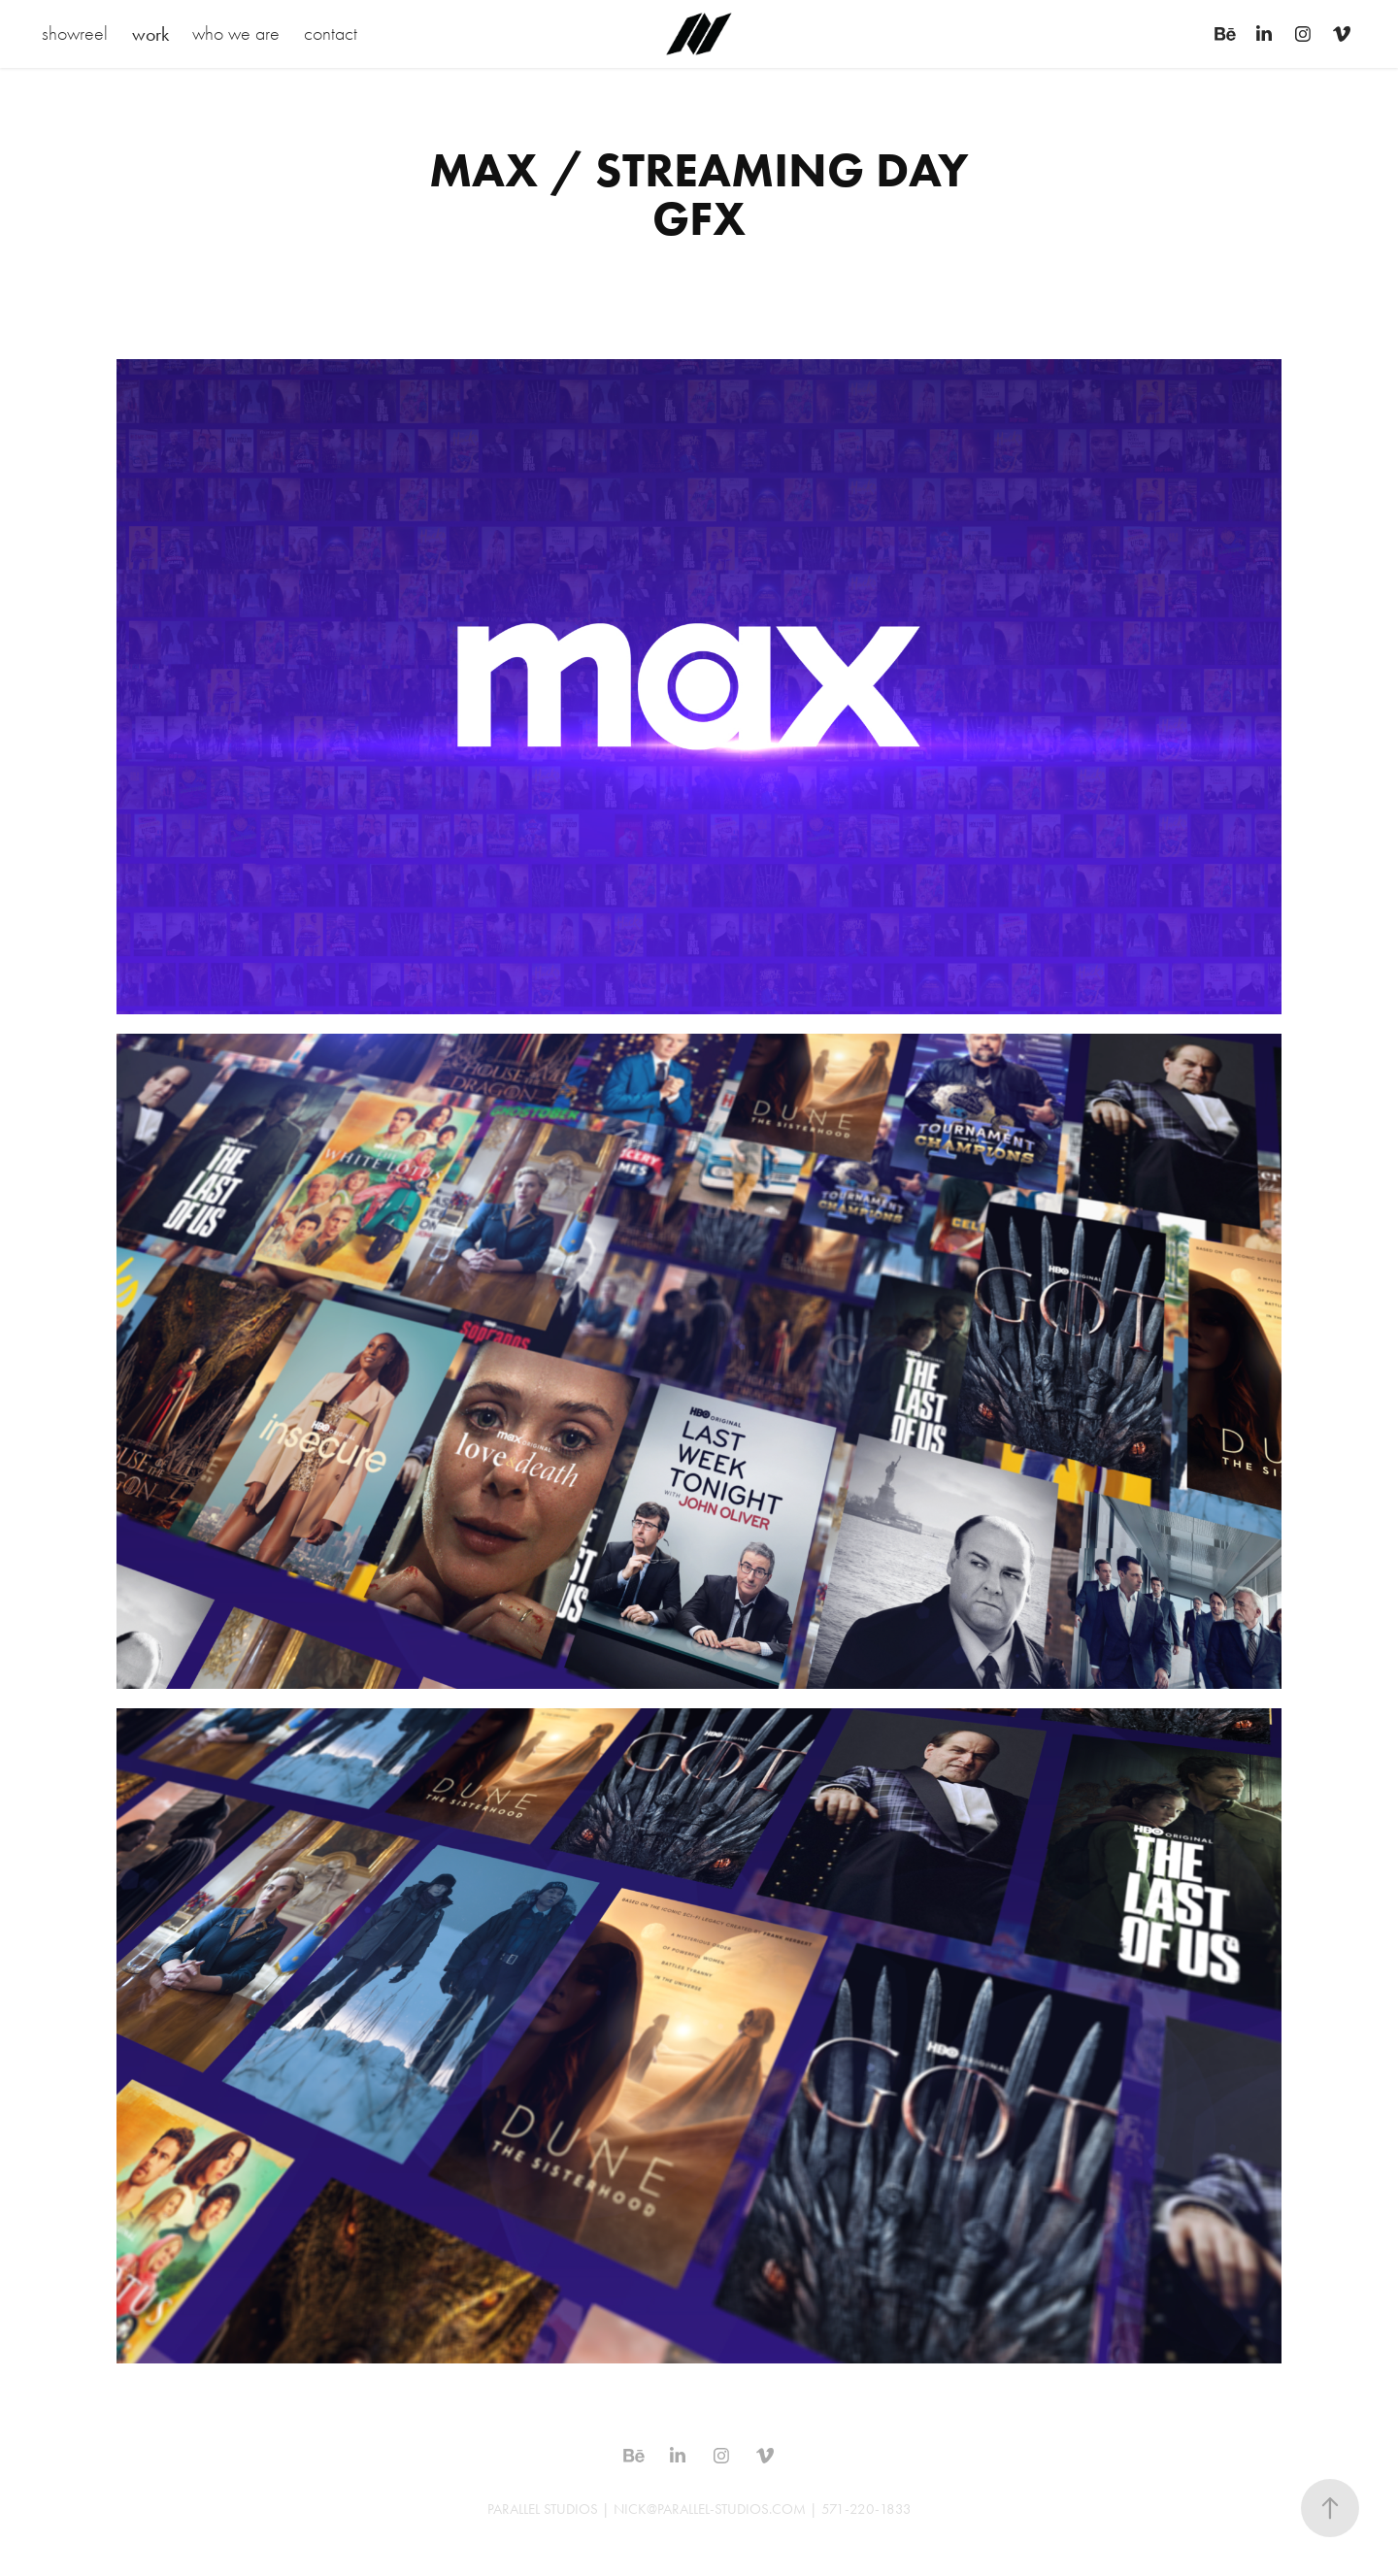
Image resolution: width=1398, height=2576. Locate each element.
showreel (75, 33)
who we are (236, 33)
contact (330, 33)
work (150, 34)
